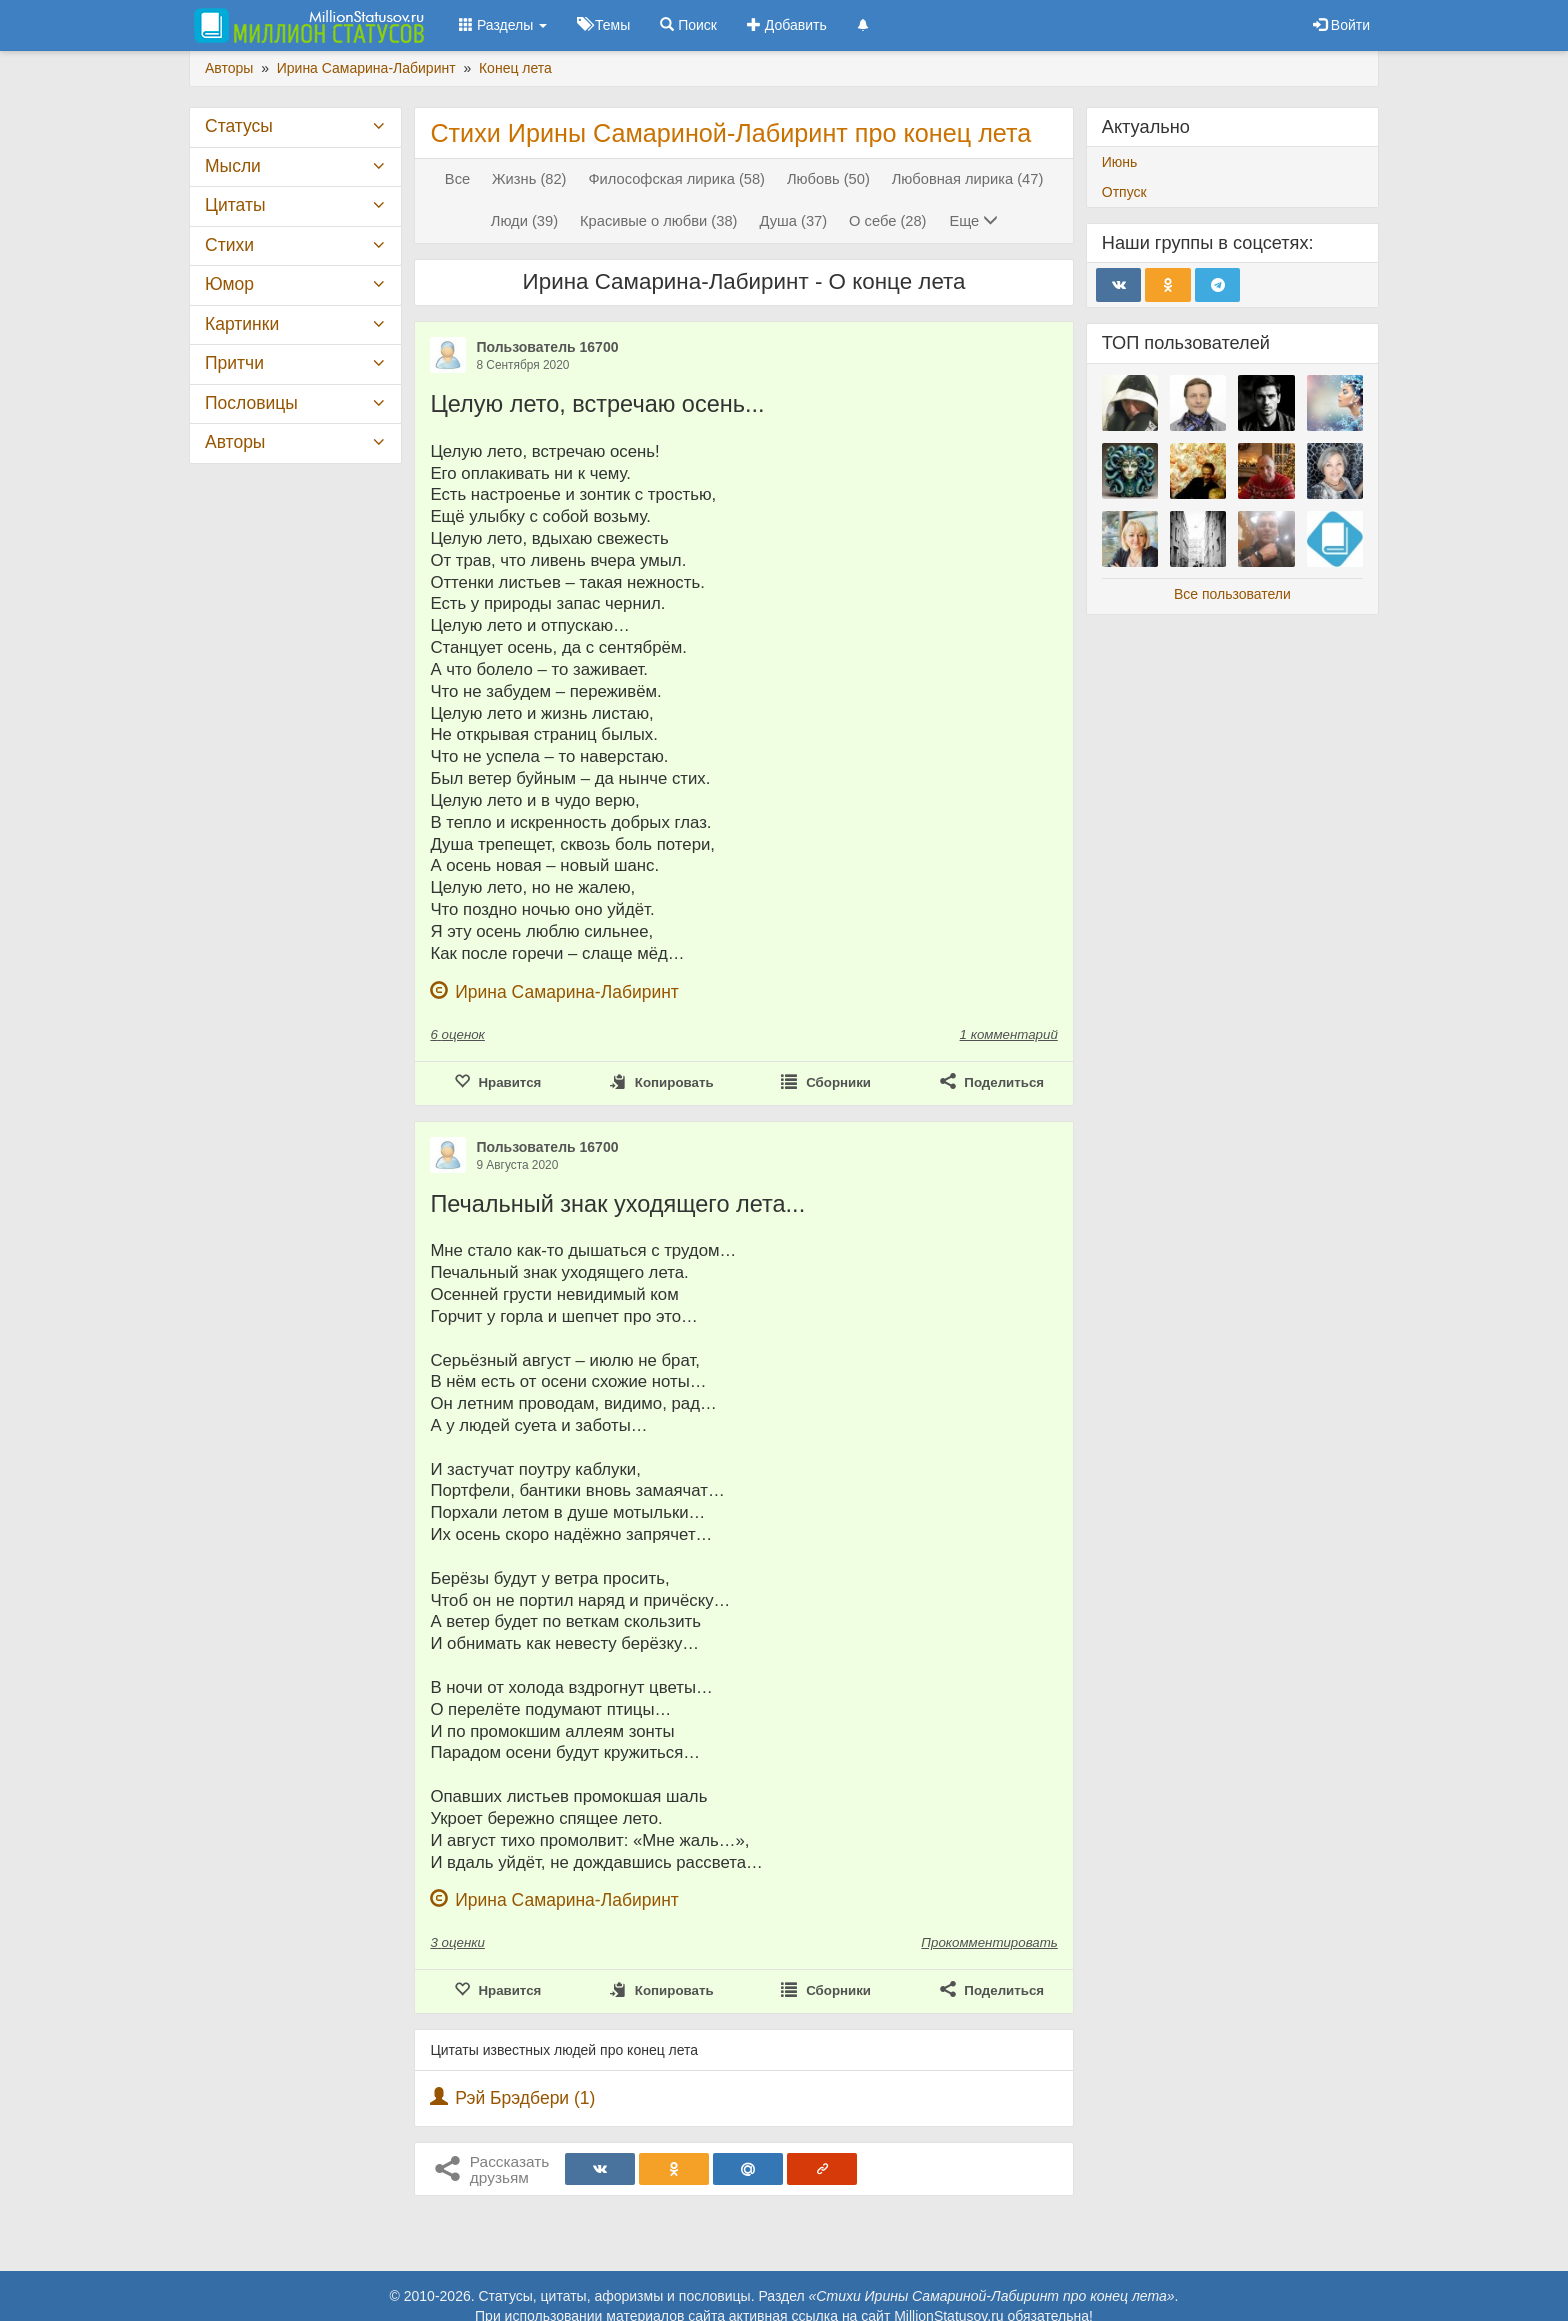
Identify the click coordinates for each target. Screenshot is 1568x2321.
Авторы (235, 442)
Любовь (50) (828, 179)
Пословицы (251, 403)
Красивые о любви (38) (659, 221)
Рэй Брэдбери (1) (525, 2098)
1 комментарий (1009, 1034)
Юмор (229, 284)
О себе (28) (887, 221)
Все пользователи (1232, 594)
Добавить (787, 25)
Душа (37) (793, 221)
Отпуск (1124, 192)
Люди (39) (524, 221)
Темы (603, 25)
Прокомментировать (989, 1942)
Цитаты (235, 205)
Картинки (242, 324)
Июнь (1120, 162)
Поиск (688, 25)
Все (457, 179)
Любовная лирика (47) (968, 179)
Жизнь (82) (529, 179)
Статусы (239, 126)
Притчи (234, 363)
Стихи (229, 245)
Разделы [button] (503, 25)
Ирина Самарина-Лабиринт (567, 992)
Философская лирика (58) (676, 179)
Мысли (233, 166)
